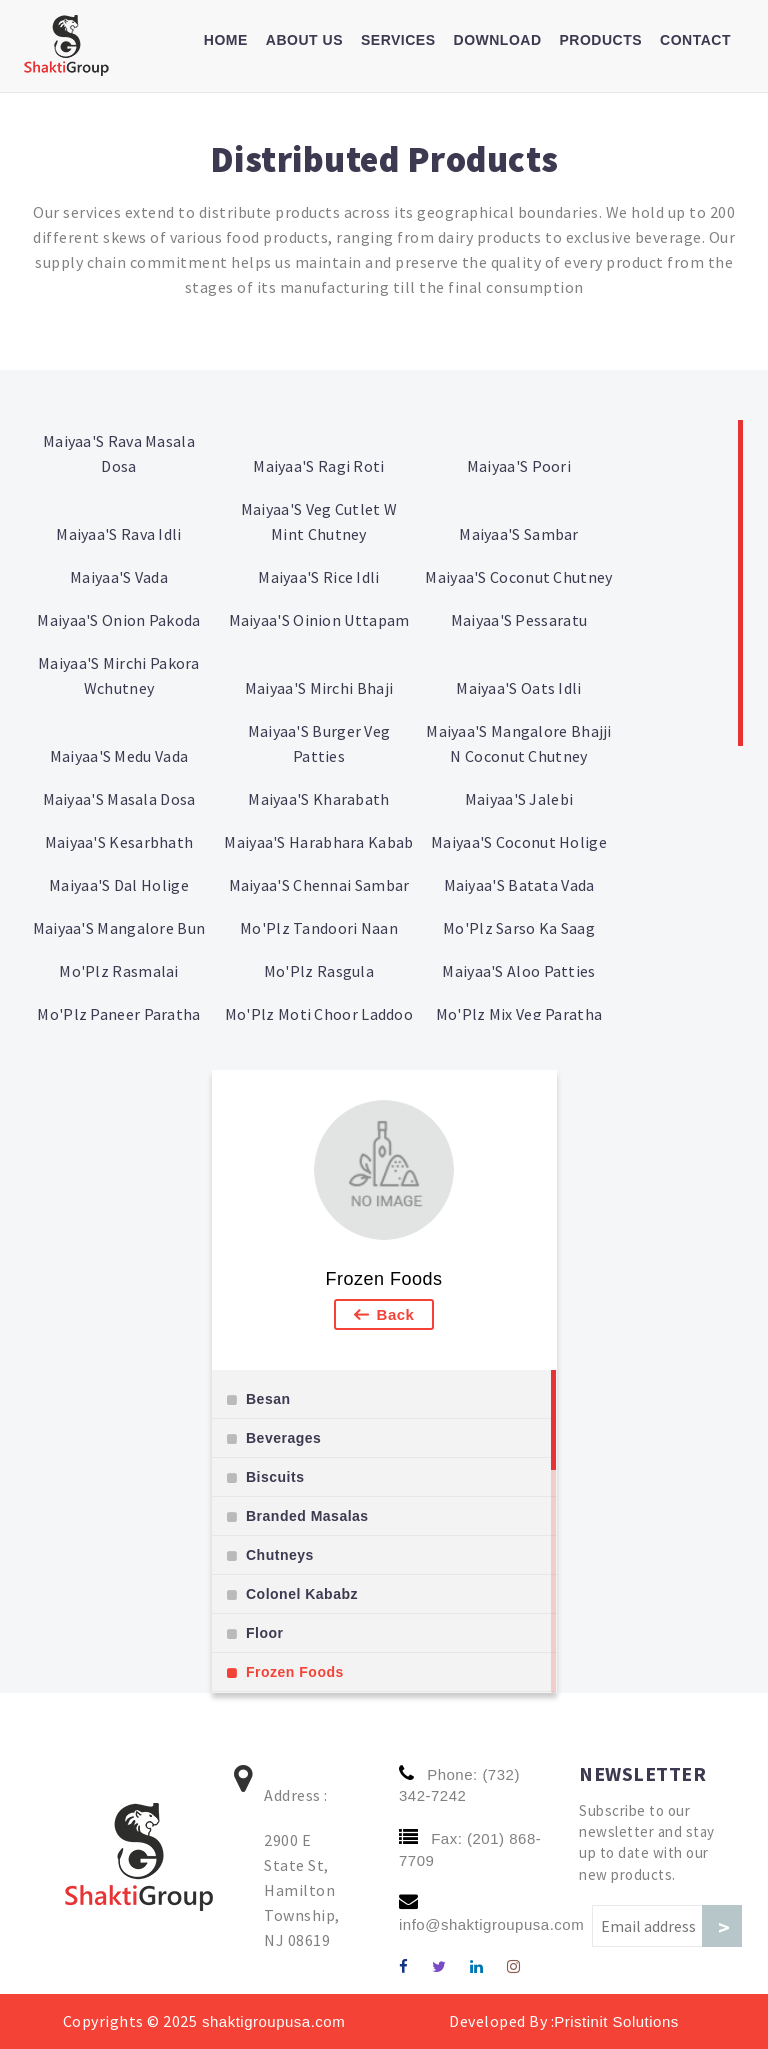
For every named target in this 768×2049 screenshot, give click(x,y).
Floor (265, 1633)
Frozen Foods (383, 1279)
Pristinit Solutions (616, 2021)
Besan (268, 1399)
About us (304, 40)
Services (398, 40)
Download (498, 40)
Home (226, 40)
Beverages (283, 1438)
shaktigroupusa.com (271, 2021)
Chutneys (280, 1555)
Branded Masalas (307, 1516)
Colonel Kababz (302, 1594)
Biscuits (275, 1477)
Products (601, 40)
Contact (695, 40)
